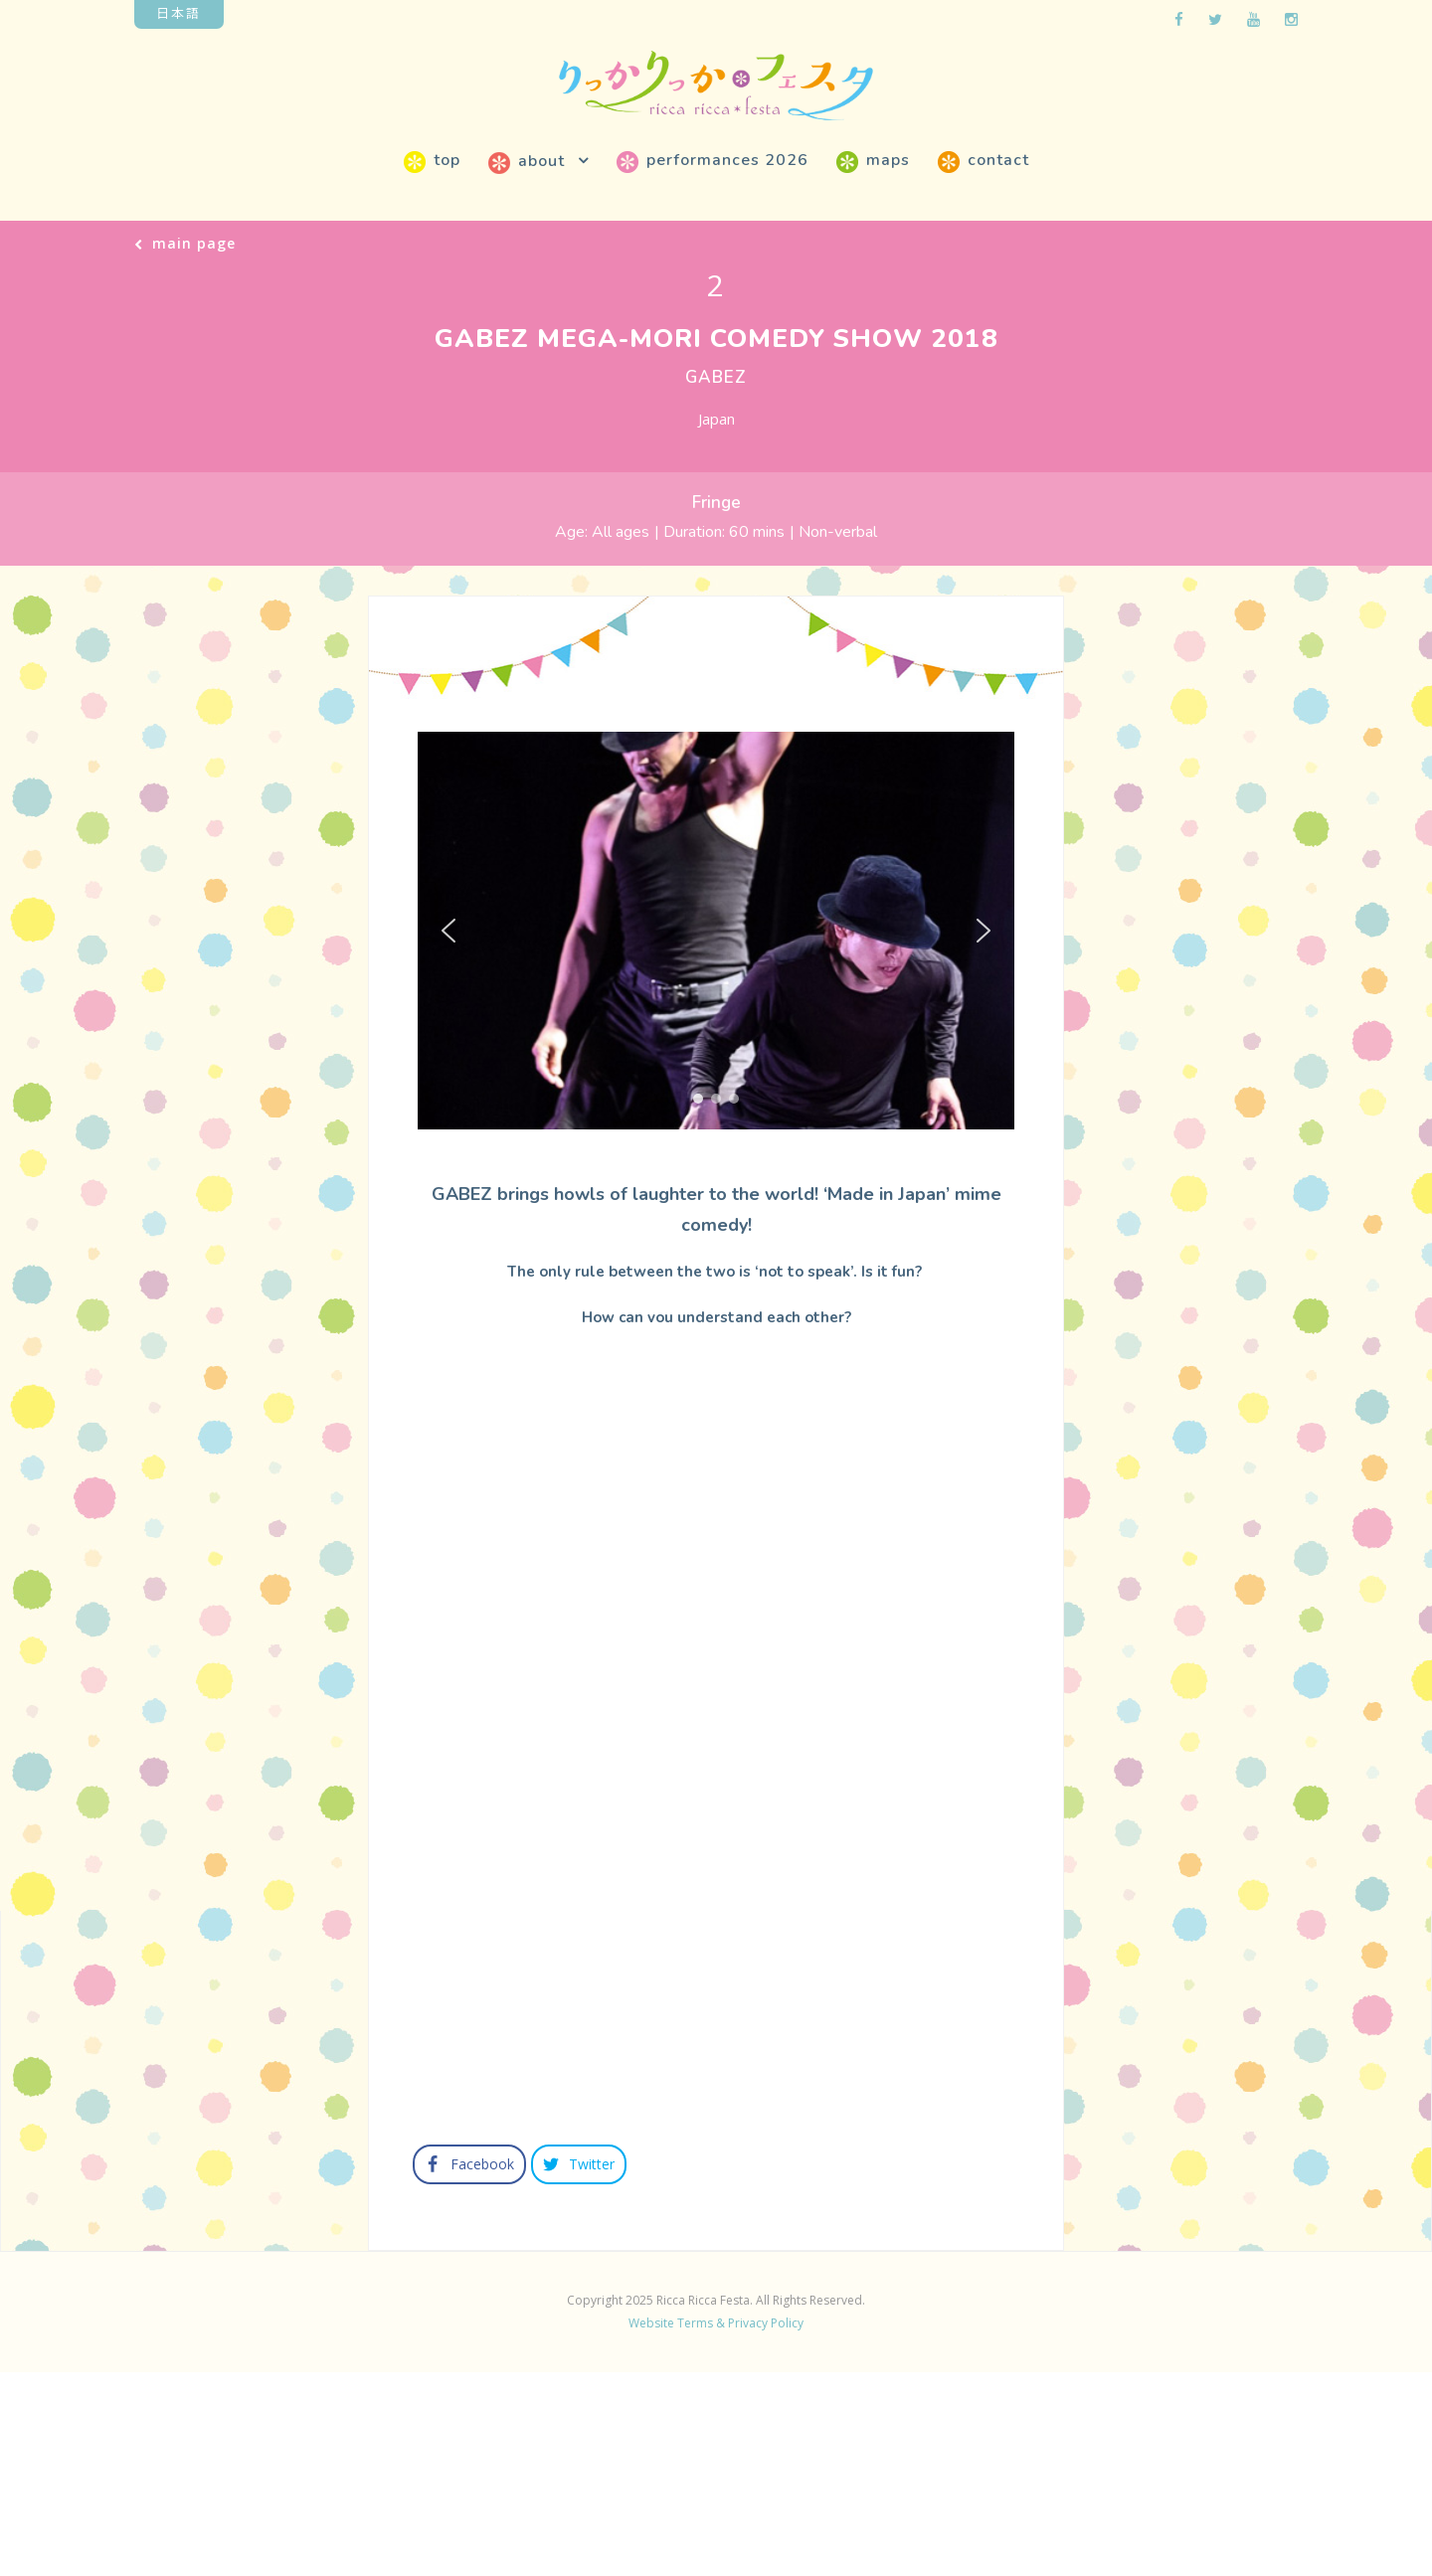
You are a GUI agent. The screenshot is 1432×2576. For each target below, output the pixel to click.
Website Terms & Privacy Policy (716, 2521)
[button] (448, 930)
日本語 (178, 12)
